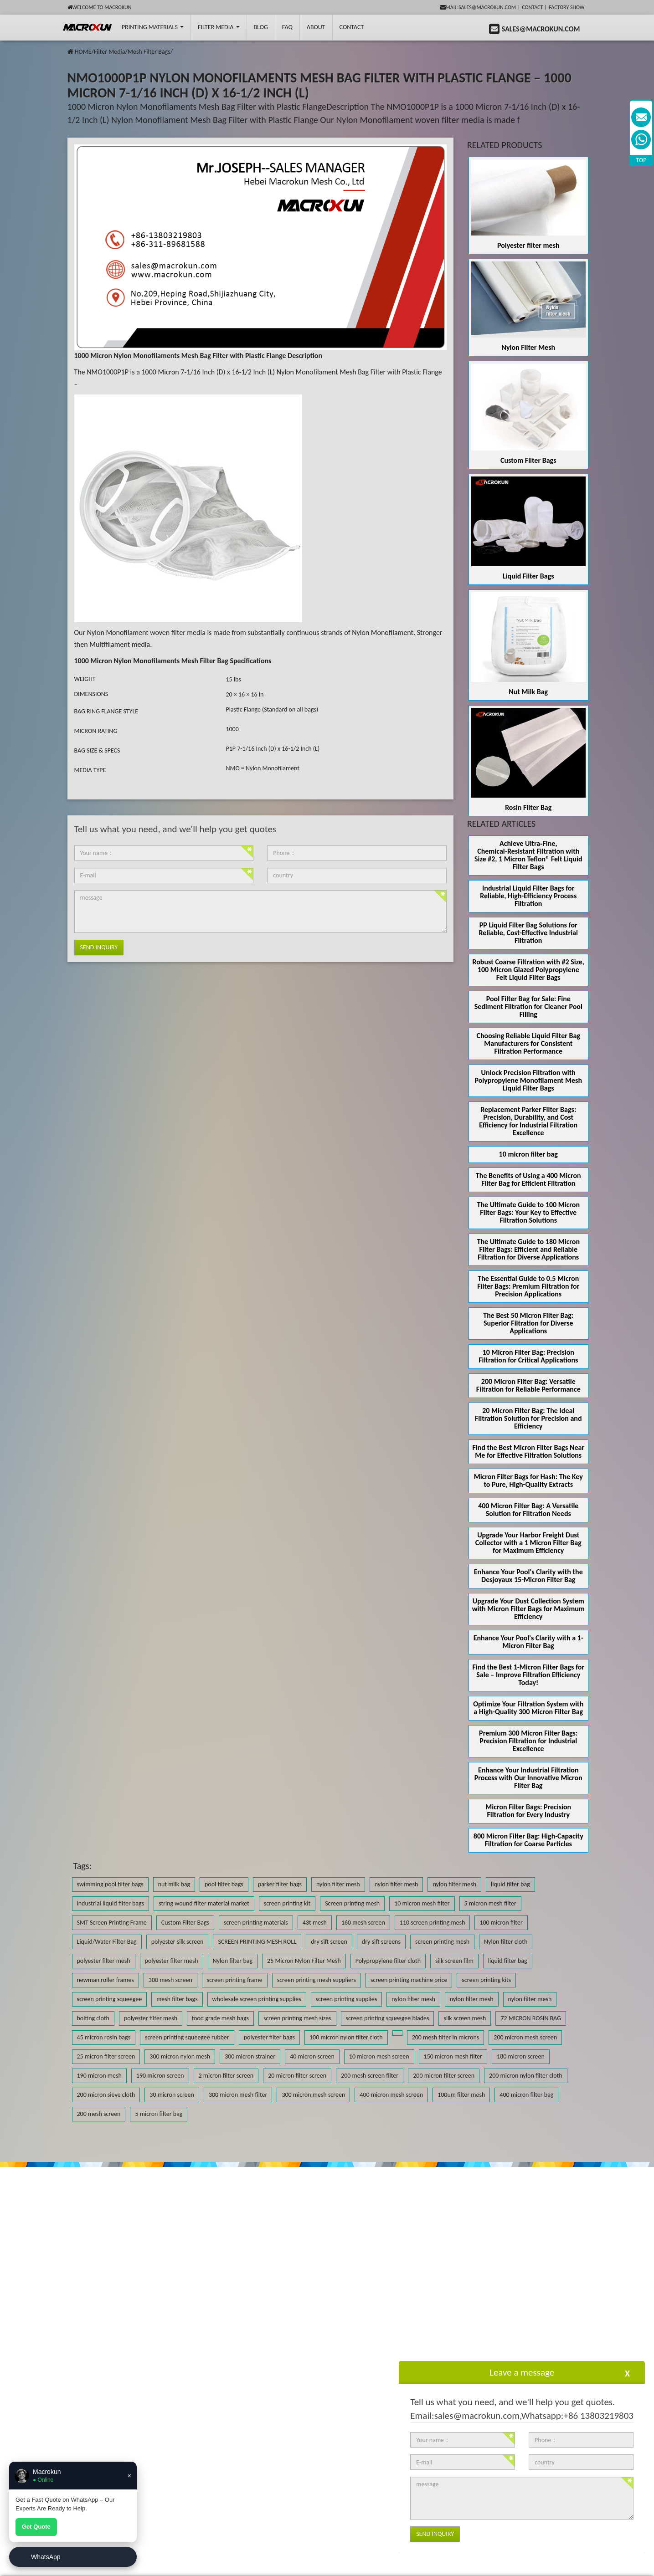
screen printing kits (486, 1980)
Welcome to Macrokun (99, 7)
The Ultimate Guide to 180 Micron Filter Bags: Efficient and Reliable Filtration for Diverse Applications (528, 1249)
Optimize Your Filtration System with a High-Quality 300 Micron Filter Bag (528, 1708)
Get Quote (36, 2526)
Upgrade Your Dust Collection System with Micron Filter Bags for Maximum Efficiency (528, 1609)
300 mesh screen (170, 1980)
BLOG (261, 27)
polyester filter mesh (103, 1961)
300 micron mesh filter (238, 2095)
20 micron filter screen (297, 2075)
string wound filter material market (204, 1903)
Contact (532, 7)
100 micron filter (500, 1922)
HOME (83, 52)
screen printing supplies (346, 1999)
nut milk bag (174, 1884)
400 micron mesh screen (391, 2095)
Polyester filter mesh (528, 245)
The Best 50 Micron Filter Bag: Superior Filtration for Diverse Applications (528, 1323)
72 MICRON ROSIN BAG (530, 2018)
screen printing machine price (409, 1980)
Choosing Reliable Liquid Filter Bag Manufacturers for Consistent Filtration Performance (529, 1043)
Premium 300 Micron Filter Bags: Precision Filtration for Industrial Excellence (528, 1741)
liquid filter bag (510, 1884)
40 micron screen (312, 2056)
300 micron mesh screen (313, 2095)
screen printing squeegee (109, 1999)
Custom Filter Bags (528, 460)
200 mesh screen (99, 2114)
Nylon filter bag (232, 1961)
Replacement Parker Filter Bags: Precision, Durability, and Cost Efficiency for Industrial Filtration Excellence (528, 1121)
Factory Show (567, 7)
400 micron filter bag (526, 2095)
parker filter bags (280, 1884)
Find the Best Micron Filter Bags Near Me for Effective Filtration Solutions (528, 1451)
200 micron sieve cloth (106, 2095)
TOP (641, 160)
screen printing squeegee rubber (187, 2037)
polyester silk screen (177, 1942)
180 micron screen (521, 2056)
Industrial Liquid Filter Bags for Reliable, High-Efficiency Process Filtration (528, 896)
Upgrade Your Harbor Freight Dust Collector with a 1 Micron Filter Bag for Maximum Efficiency (528, 1543)
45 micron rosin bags (104, 2037)
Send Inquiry (99, 947)
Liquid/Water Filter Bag (107, 1942)
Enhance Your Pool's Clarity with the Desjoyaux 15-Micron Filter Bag (528, 1575)
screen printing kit (287, 1903)
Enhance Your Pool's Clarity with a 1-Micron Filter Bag (528, 1642)
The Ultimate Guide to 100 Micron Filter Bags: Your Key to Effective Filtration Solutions (528, 1212)
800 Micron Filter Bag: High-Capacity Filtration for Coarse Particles (528, 1840)
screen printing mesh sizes (297, 2018)
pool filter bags (224, 1884)
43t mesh (315, 1922)
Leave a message (521, 2372)
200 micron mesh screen (525, 2037)
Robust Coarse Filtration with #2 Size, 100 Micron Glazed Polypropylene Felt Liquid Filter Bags (528, 970)
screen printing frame (235, 1980)
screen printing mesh (442, 1942)
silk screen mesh (464, 2018)
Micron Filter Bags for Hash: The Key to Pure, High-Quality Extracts (528, 1480)
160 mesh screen (363, 1922)
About (316, 27)
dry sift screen (329, 1942)
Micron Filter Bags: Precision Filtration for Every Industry (528, 1811)
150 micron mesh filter (453, 2056)
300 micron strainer (250, 2056)
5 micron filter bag (158, 2114)
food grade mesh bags (220, 2018)
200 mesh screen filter (369, 2075)
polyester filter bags (269, 2037)
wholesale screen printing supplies (256, 1999)
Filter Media (218, 27)
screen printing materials (256, 1922)
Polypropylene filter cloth (388, 1961)
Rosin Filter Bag (528, 807)
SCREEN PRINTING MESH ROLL (257, 1942)
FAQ (287, 27)
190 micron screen (160, 2075)
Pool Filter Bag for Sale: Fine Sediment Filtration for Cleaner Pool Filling (528, 1006)
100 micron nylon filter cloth (346, 2037)
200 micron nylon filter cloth (525, 2075)
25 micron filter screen (106, 2056)
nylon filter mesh (338, 1884)
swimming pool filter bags (110, 1884)
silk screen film (454, 1961)
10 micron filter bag (528, 1154)
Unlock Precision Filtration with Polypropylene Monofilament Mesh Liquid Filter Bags (528, 1080)
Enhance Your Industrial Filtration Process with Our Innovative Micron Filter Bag (528, 1778)
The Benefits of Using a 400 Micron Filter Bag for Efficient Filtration (528, 1179)
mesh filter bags (176, 1999)
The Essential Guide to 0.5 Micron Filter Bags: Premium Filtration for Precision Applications (528, 1286)
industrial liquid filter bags (110, 1903)
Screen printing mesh (352, 1903)
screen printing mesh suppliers (316, 1980)
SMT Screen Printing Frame (112, 1922)
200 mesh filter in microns (445, 2037)
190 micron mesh (99, 2075)
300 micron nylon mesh (179, 2056)
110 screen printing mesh (432, 1922)
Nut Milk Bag (528, 691)
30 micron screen (171, 2095)
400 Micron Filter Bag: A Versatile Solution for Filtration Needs (528, 1509)
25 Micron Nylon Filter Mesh (304, 1961)
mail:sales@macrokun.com (478, 7)
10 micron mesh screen (379, 2056)
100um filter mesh (461, 2095)
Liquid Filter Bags (528, 576)
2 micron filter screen (226, 2075)
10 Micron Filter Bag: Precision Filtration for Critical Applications (528, 1356)
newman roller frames (105, 1980)
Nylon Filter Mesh (528, 347)
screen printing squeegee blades (387, 2018)
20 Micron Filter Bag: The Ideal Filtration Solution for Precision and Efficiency (528, 1418)
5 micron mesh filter (490, 1903)
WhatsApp (46, 2557)
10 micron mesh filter (421, 1903)
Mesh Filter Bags (149, 52)
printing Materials (153, 27)
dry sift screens (381, 1942)
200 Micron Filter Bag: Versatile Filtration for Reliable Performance (528, 1385)
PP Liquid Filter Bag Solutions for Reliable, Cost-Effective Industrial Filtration (528, 933)
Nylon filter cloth (505, 1942)
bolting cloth (93, 2018)
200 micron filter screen (443, 2075)
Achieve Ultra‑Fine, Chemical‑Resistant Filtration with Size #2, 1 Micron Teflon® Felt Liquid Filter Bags (528, 855)
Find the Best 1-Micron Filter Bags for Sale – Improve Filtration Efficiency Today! (528, 1675)
